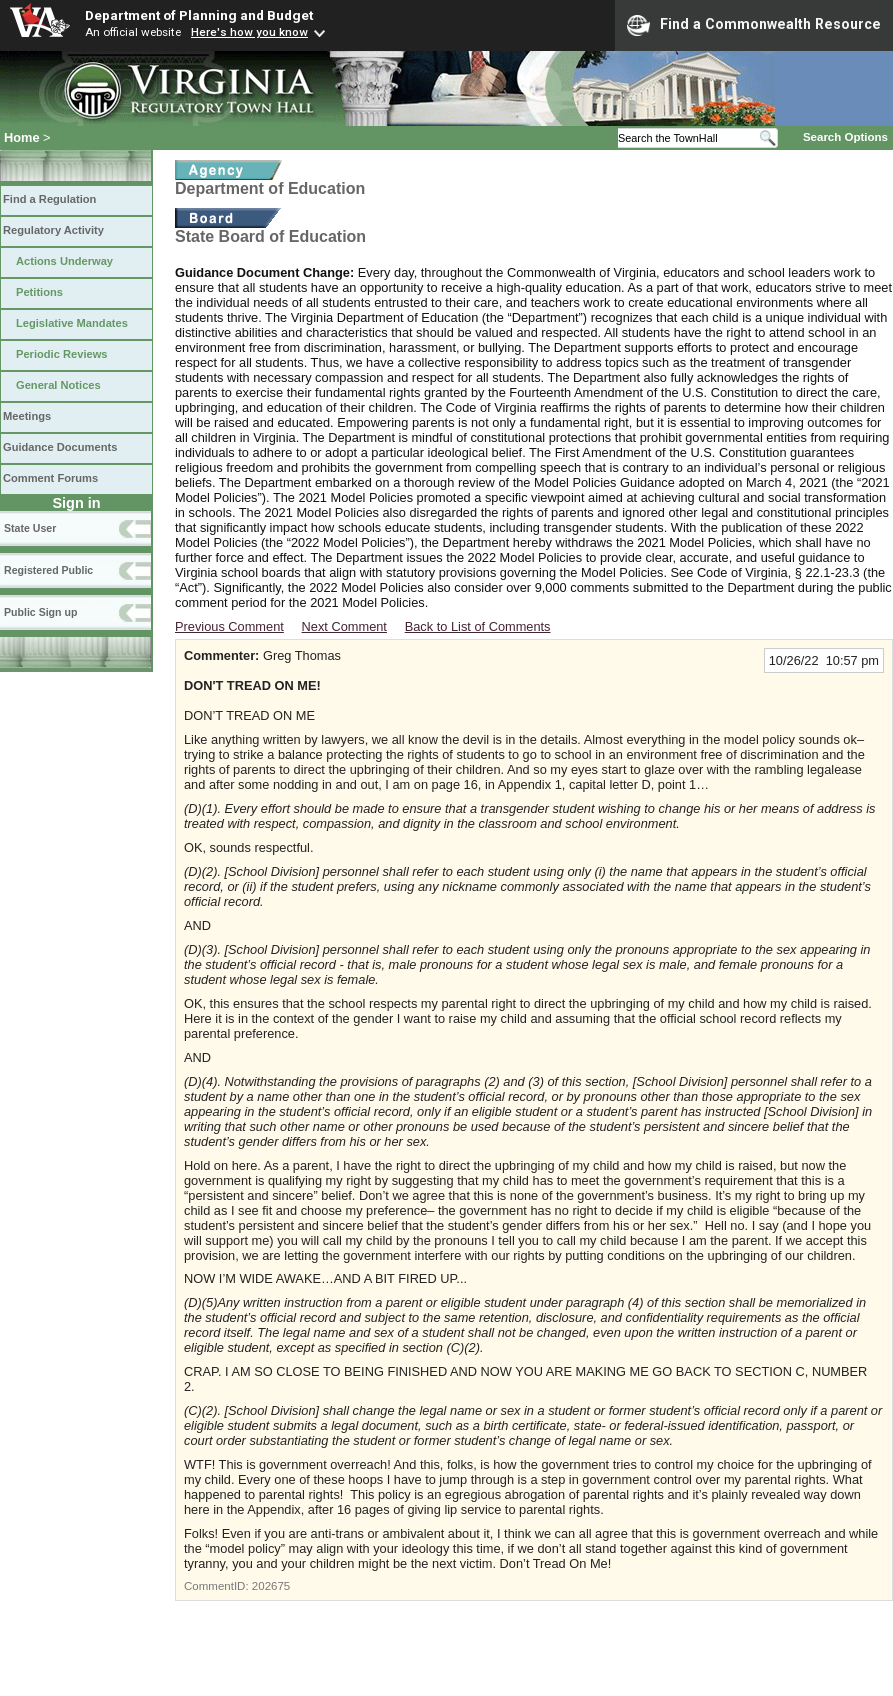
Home (22, 137)
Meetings (27, 416)
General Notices (58, 385)
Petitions (39, 292)
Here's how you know (249, 32)
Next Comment (344, 626)
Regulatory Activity (53, 230)
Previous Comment (229, 626)
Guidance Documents (60, 447)
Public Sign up (40, 612)
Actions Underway (64, 261)
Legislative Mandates (72, 323)
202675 (271, 1586)
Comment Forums (50, 478)
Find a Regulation (49, 199)
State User (30, 528)
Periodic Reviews (62, 354)
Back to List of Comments (478, 626)
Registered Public (48, 570)
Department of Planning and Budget (199, 15)
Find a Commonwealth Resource (754, 25)
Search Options (845, 137)
